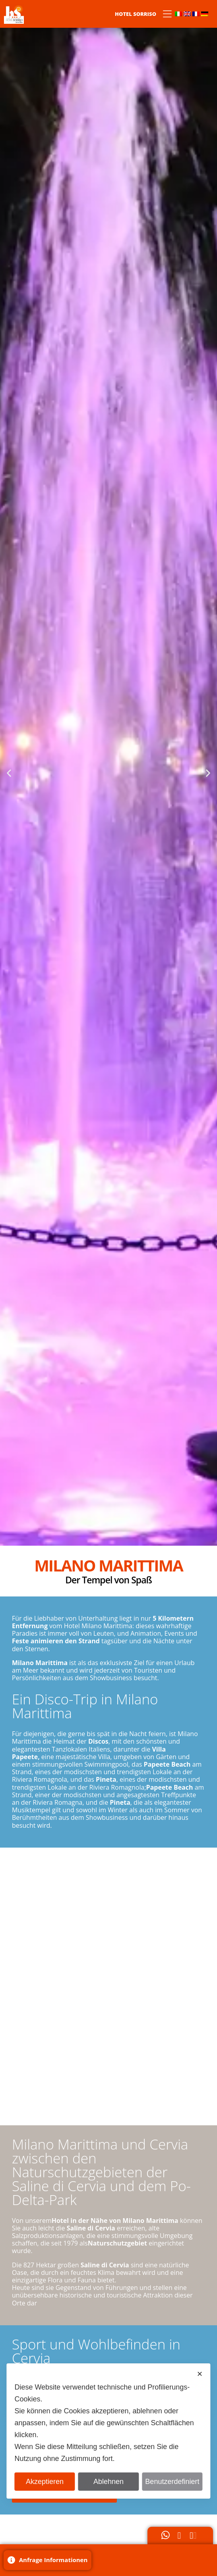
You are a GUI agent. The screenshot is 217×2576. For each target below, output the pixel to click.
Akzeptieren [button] (45, 2482)
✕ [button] (200, 2374)
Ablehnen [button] (108, 2482)
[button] (9, 773)
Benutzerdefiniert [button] (172, 2482)
